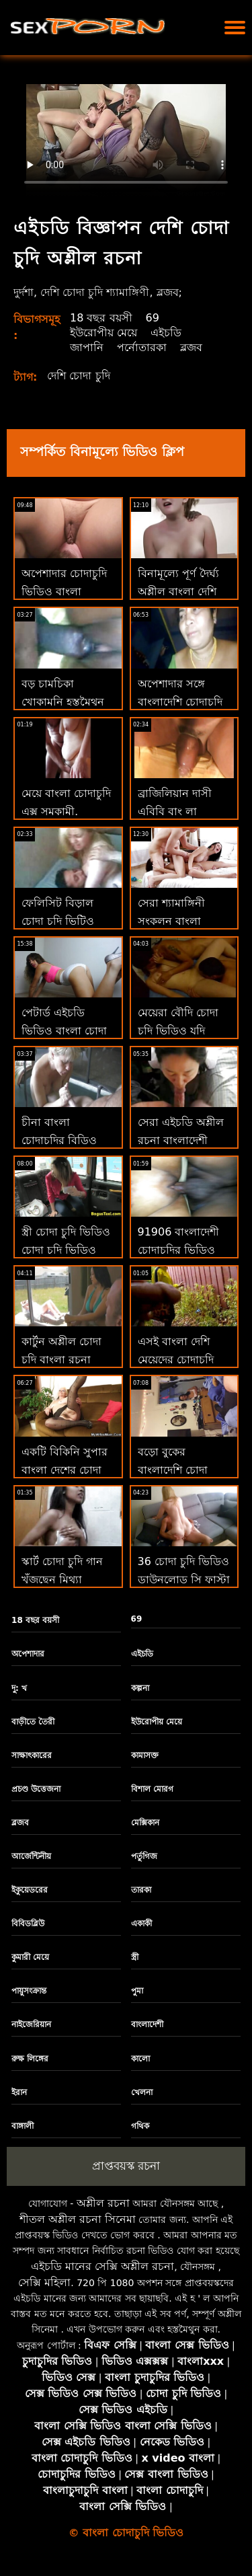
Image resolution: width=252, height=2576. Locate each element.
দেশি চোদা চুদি (78, 375)
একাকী (141, 1923)
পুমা (137, 1991)
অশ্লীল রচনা (103, 2203)
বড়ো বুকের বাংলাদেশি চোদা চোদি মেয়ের (173, 1469)
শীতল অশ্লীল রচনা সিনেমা (77, 2219)
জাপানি (86, 347)
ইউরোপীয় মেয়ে (103, 332)
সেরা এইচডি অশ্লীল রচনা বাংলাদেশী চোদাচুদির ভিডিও (181, 1140)
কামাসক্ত (145, 1755)
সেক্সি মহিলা (44, 2282)
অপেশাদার (27, 1654)
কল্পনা (140, 1688)
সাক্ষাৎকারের (31, 1755)
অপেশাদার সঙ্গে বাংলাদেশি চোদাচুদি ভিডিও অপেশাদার (180, 701)
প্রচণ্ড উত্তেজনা (35, 1789)
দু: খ (19, 1688)
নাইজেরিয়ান (31, 2024)
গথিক (140, 2126)
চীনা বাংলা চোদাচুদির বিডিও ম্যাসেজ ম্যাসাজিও (62, 1140)
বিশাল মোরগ (152, 1789)
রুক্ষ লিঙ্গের (29, 2058)
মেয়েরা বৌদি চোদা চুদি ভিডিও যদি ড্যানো (178, 1030)
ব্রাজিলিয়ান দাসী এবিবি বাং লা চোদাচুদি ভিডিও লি (181, 811)
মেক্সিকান (145, 1822)
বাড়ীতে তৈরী (32, 1722)
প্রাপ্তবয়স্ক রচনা (126, 2165)
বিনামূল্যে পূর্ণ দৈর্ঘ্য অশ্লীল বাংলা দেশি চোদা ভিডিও (178, 591)
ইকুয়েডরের (29, 1890)
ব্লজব (191, 347)
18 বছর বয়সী (101, 317)
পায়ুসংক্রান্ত (28, 1991)
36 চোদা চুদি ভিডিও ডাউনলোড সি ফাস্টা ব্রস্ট (184, 1579)
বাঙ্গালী (22, 2126)
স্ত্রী (134, 1957)
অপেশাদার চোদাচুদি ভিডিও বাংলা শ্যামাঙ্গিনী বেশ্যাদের (64, 591)
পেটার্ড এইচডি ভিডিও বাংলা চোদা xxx (64, 1029)
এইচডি (166, 332)
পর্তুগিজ (144, 1856)
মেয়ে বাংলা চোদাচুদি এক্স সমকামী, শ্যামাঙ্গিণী (66, 811)
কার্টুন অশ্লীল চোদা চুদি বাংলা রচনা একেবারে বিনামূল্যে (63, 1359)
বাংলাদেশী (147, 2024)
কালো (140, 2058)
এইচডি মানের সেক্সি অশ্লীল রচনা (102, 2266)
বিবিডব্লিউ (27, 1923)
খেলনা (142, 2092)
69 (152, 317)
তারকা (141, 1890)
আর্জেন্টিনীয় (31, 1856)
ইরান (19, 2092)
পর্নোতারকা (142, 347)
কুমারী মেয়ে (30, 1957)
